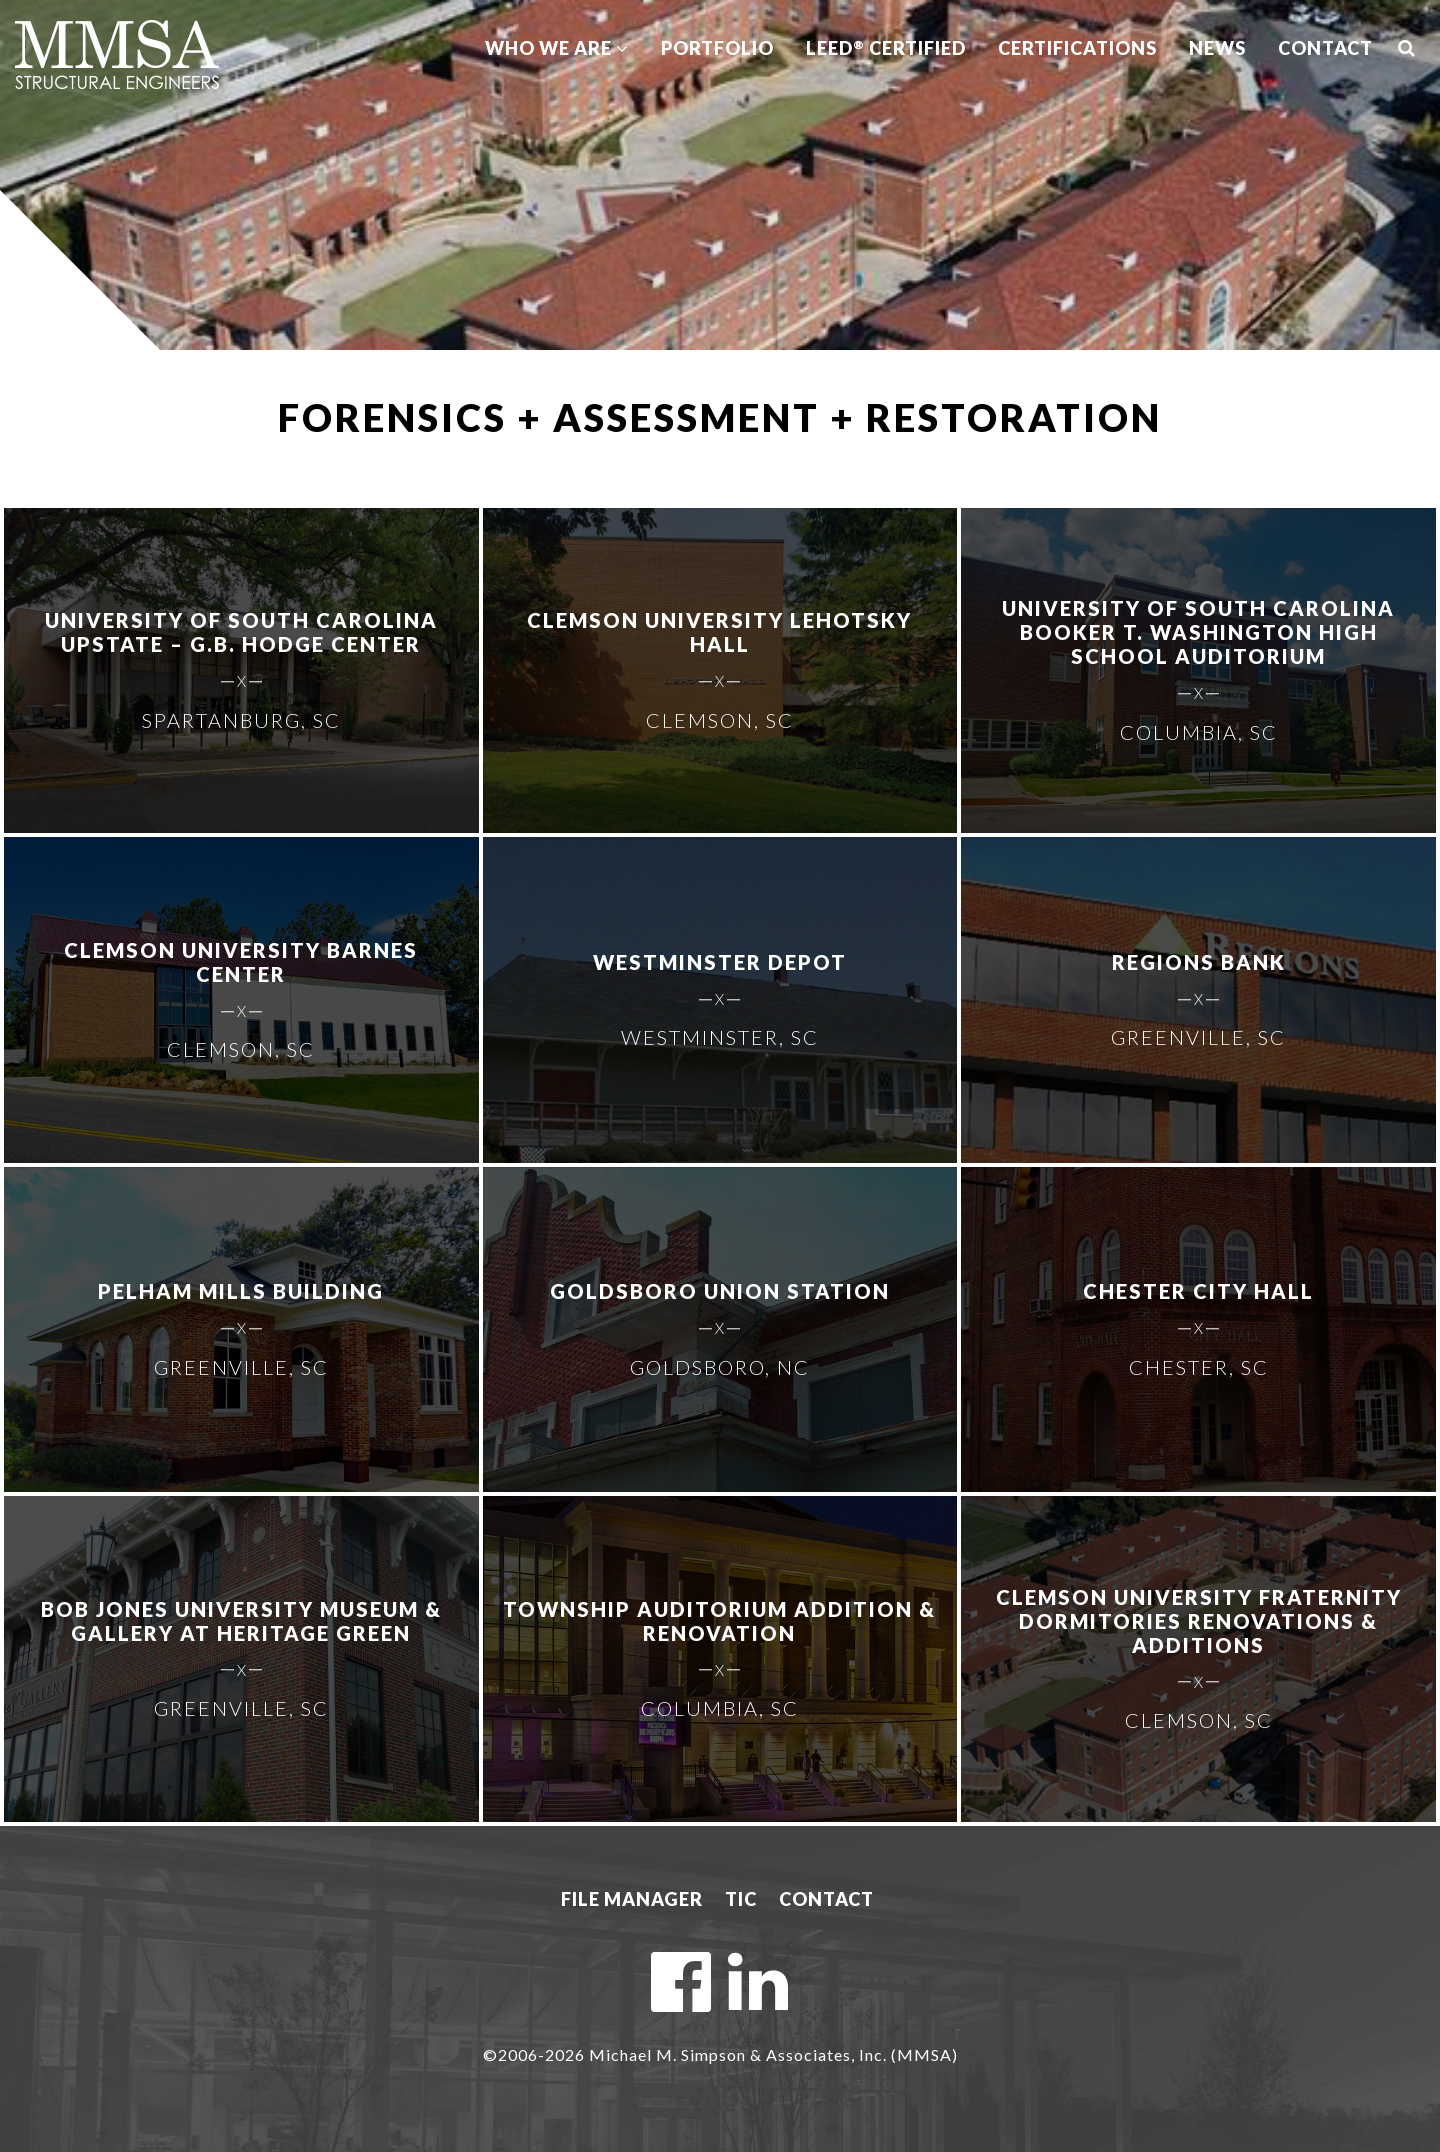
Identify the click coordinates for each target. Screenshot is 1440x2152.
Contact (1325, 48)
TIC (741, 1899)
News (1217, 48)
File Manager (632, 1899)
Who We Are (557, 48)
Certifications (1077, 48)
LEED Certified (886, 48)
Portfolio (717, 48)
